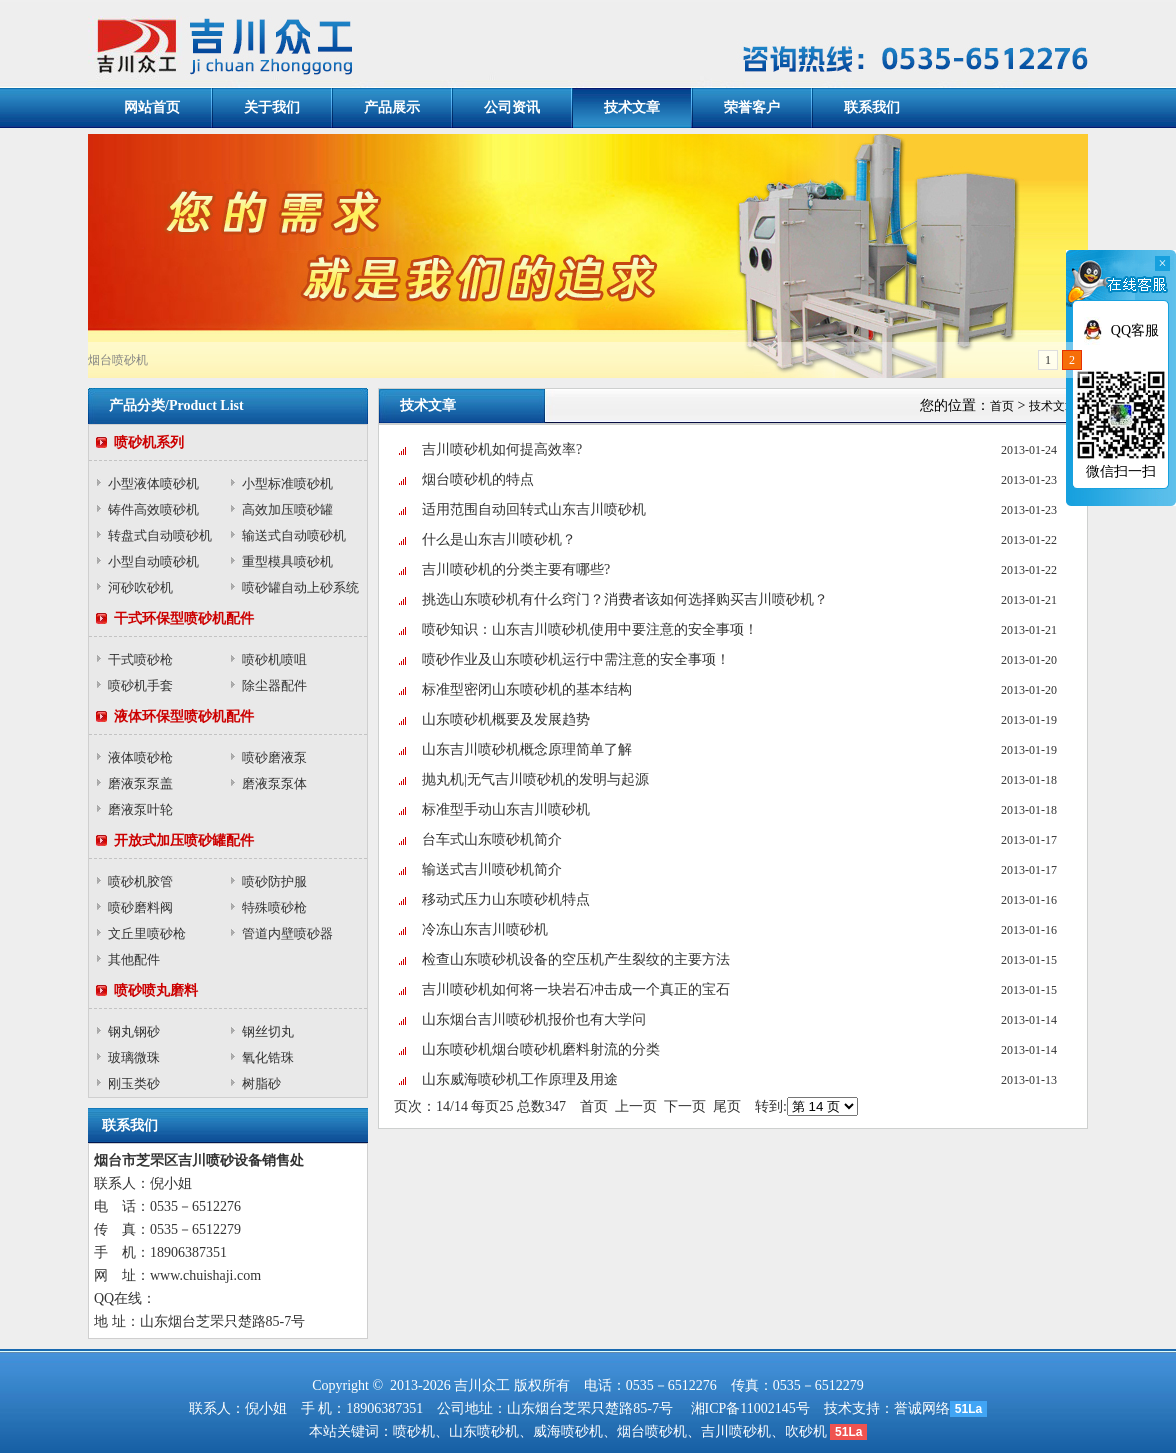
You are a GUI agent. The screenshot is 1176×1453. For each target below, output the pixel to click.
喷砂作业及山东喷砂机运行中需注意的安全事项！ (576, 659)
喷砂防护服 (274, 881)
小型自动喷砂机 (153, 561)
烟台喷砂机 (652, 1431)
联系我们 (872, 107)
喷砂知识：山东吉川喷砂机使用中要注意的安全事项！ (590, 629)
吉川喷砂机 (736, 1431)
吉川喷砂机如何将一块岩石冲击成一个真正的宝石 (576, 989)
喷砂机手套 (140, 685)
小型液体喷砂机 (153, 483)
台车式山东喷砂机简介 (492, 839)
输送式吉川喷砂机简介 (492, 869)
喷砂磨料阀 (140, 907)
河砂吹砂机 (140, 587)
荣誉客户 (752, 107)
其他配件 (134, 959)
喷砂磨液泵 (274, 757)
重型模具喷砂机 (287, 561)
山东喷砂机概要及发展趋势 (506, 719)
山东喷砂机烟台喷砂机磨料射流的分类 (541, 1049)
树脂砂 (261, 1083)
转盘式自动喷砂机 (160, 535)
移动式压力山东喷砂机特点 (506, 899)
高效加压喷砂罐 (287, 509)
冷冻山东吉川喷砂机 (485, 929)
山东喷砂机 (484, 1431)
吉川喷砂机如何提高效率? (502, 449)
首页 (1002, 406)
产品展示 (392, 107)
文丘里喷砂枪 (147, 933)
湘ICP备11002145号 (750, 1408)
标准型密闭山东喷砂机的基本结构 (527, 689)
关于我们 (272, 107)
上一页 (636, 1106)
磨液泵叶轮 (140, 809)
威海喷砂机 (568, 1431)
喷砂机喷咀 (274, 659)
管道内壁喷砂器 (287, 933)
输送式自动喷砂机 (294, 535)
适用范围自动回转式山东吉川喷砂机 (534, 509)
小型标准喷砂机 (287, 483)
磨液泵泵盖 (140, 783)
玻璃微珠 (134, 1057)
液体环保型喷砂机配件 (184, 716)
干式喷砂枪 (140, 659)
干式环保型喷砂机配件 (184, 618)
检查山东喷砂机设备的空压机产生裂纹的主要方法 (576, 959)
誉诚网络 (922, 1408)
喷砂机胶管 (140, 881)
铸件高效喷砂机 (153, 509)
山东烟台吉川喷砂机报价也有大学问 (534, 1019)
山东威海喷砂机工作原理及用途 (520, 1079)
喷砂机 (414, 1431)
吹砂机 (806, 1431)
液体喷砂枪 (140, 757)
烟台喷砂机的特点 (478, 479)
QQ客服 (1135, 330)
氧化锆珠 (268, 1057)
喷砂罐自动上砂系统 (300, 587)
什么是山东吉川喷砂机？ (499, 539)
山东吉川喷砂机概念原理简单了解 (527, 749)
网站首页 (152, 107)
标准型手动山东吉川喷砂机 (506, 809)
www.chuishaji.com (205, 1275)
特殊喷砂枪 (274, 907)
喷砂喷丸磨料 (156, 990)
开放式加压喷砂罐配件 (184, 840)
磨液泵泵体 (274, 783)
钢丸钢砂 (134, 1031)
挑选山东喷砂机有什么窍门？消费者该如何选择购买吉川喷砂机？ (625, 599)
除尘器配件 (274, 685)
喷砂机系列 (149, 442)
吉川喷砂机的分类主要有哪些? (516, 569)
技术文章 (632, 107)
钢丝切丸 (268, 1031)
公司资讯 (512, 107)
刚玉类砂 (134, 1083)
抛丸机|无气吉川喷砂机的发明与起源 (535, 779)
